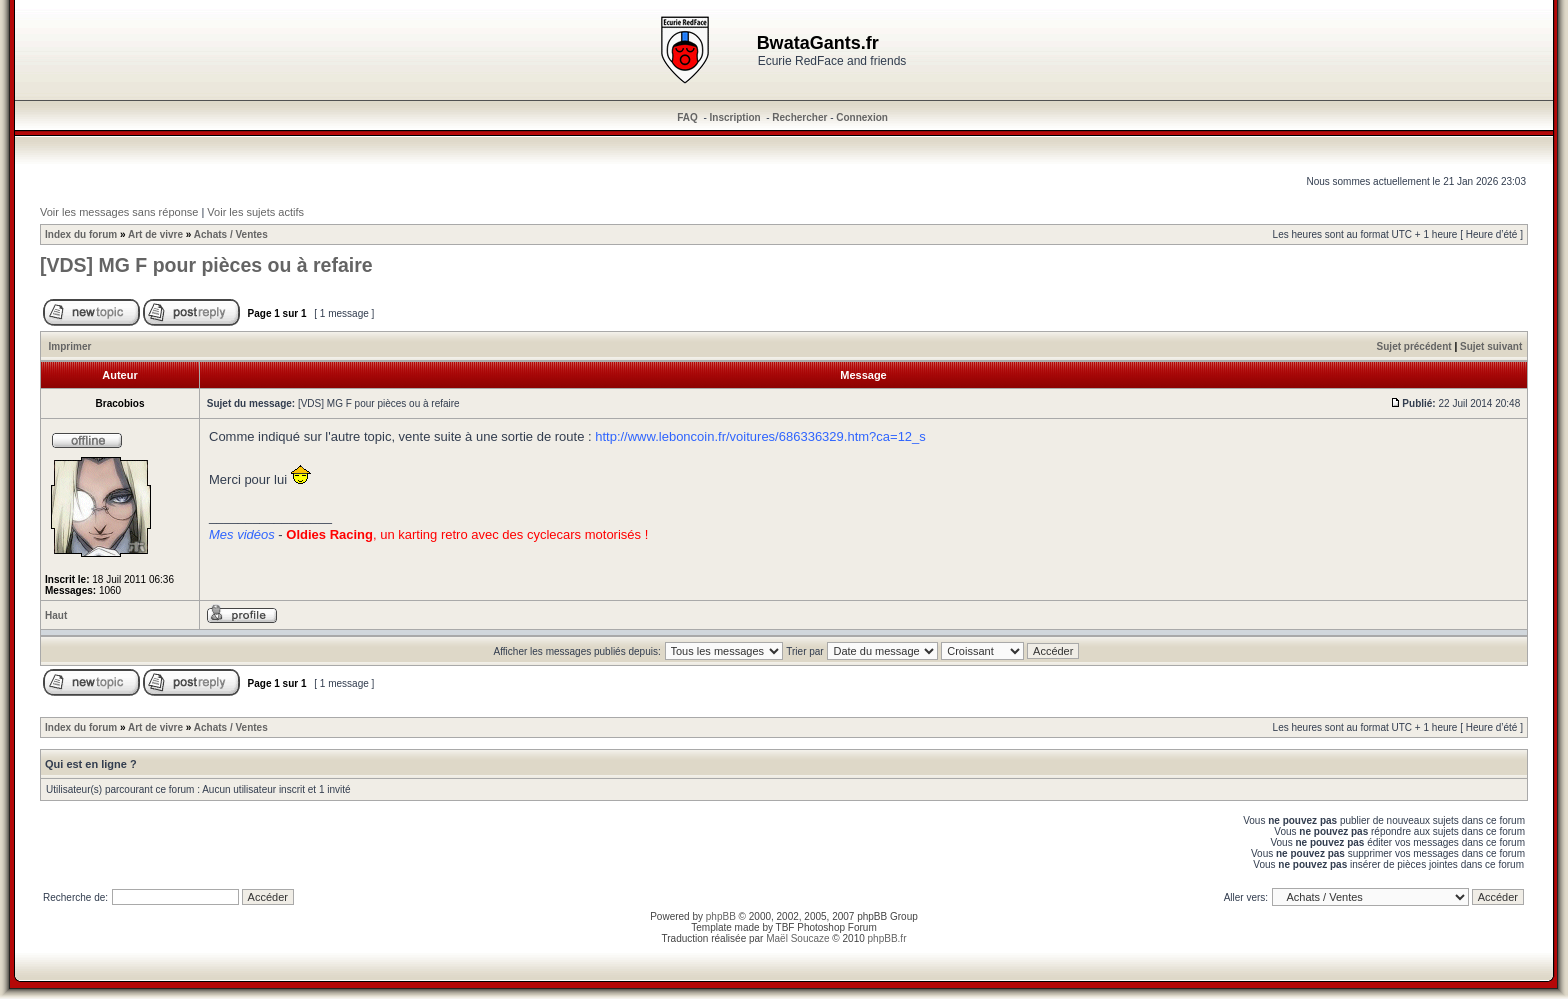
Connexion (862, 117)
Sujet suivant (1491, 346)
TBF (785, 927)
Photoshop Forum (837, 927)
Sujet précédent (1414, 346)
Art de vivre (155, 234)
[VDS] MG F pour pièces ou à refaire (206, 265)
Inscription (735, 117)
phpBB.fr (887, 938)
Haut (56, 615)
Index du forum (81, 234)
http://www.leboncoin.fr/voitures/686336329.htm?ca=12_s (760, 436)
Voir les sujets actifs (255, 212)
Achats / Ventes (231, 234)
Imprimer (70, 346)
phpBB (721, 916)
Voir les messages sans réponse (119, 212)
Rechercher (799, 117)
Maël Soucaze (797, 938)
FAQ (687, 117)
